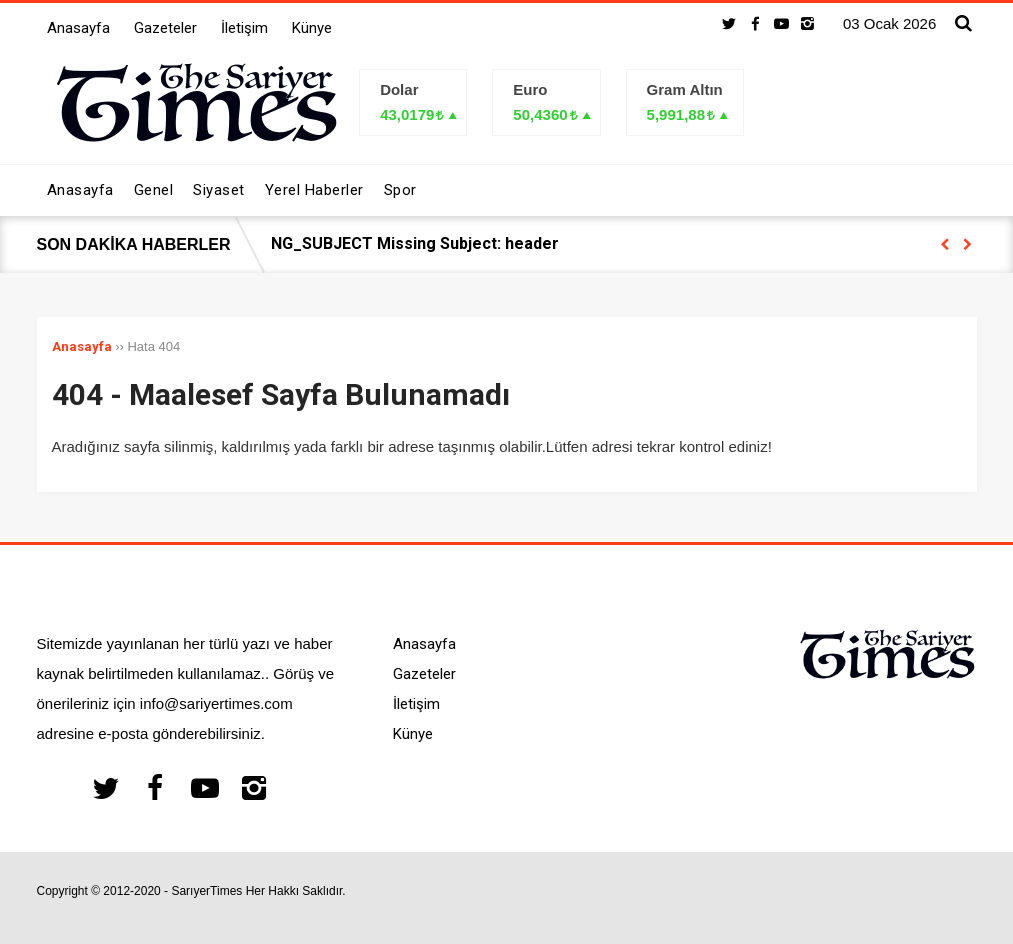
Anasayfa (78, 28)
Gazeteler (165, 28)
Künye (312, 28)
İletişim (244, 28)
